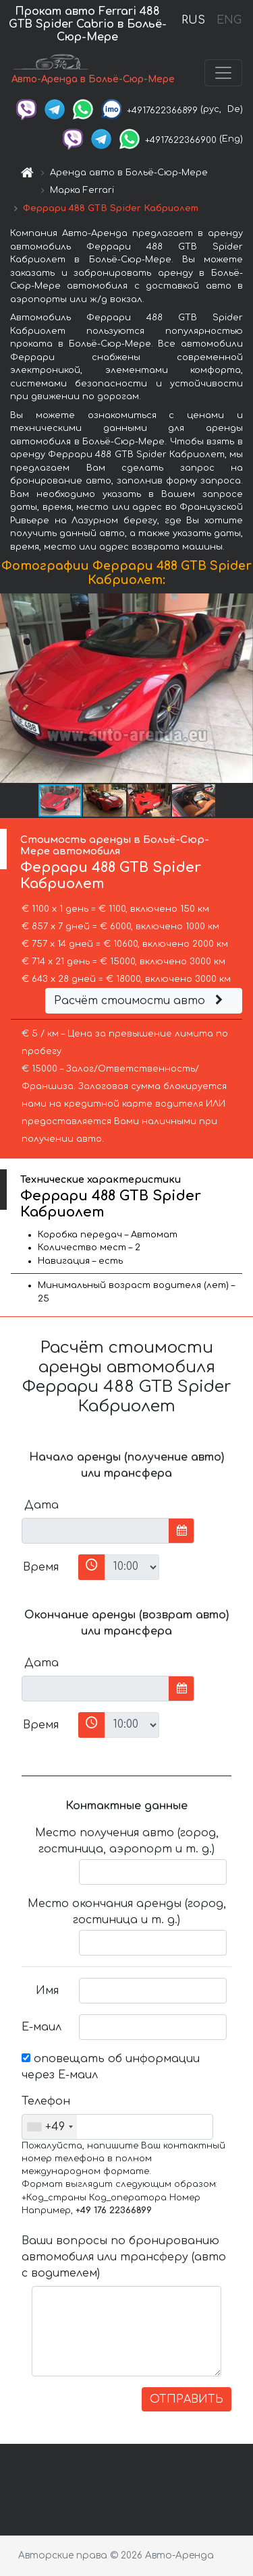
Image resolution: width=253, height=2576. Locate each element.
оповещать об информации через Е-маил (111, 2067)
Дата (41, 1505)
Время (41, 1567)
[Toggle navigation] (223, 72)
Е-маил (41, 2027)
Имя (47, 1991)
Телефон (45, 2101)
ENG (229, 20)
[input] (95, 1531)
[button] (241, 688)
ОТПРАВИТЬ (186, 2399)
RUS (193, 20)
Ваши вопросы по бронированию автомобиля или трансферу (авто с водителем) (124, 2257)
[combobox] (49, 2127)
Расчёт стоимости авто (140, 1001)
